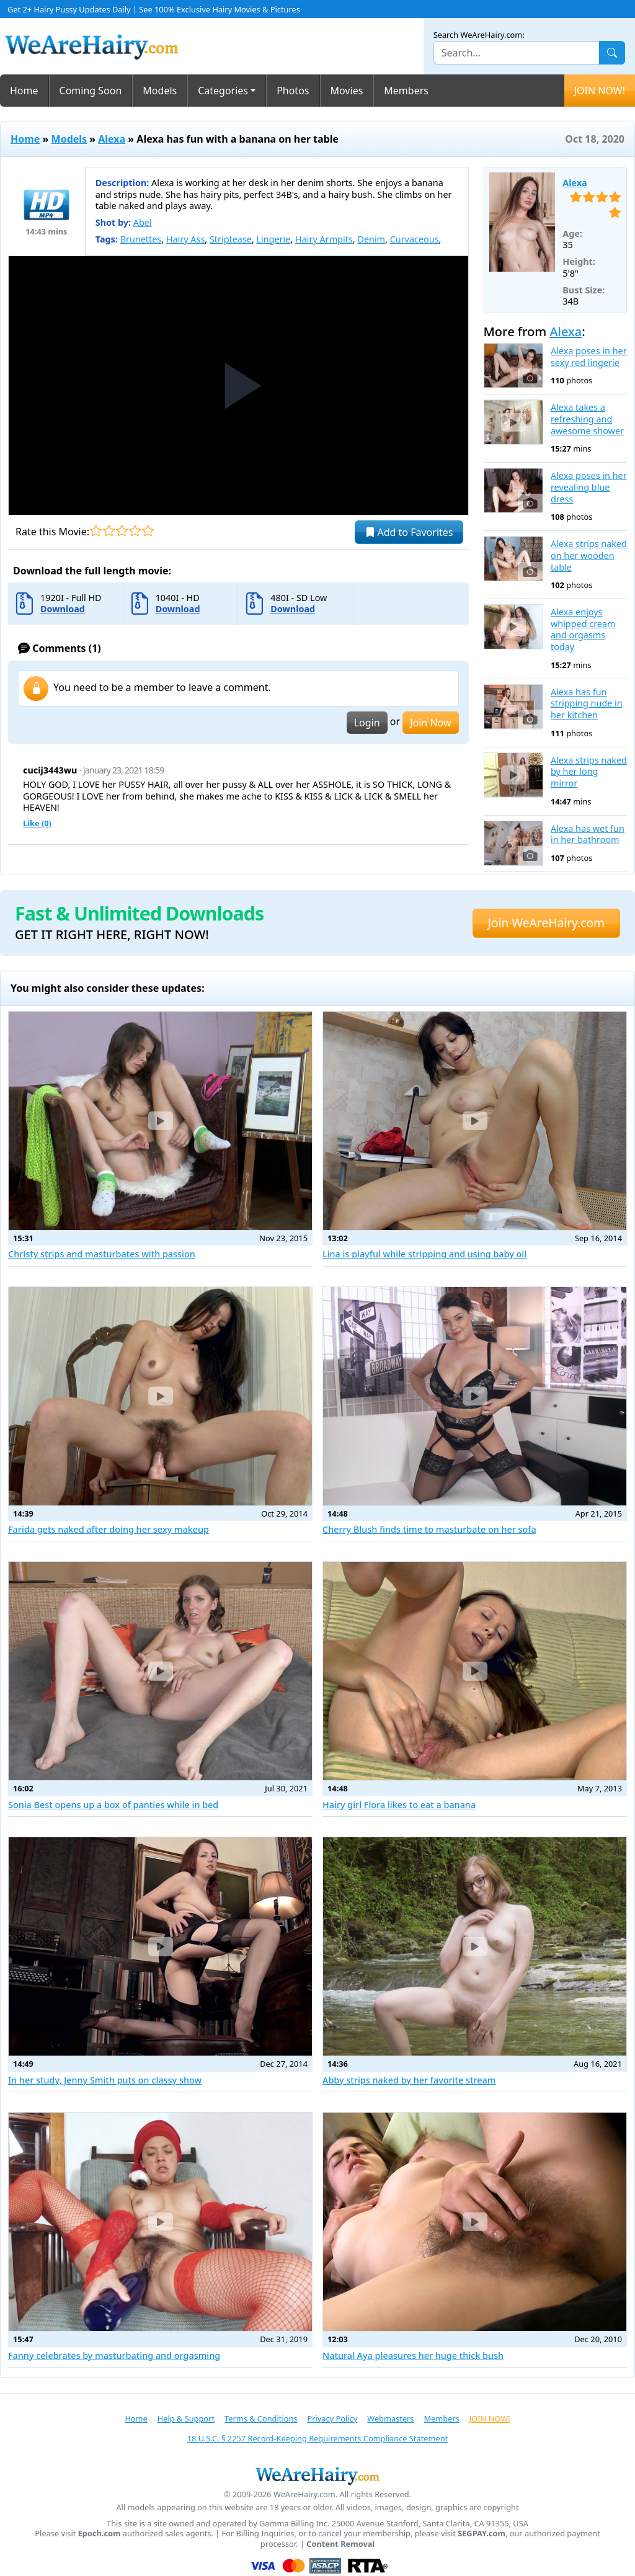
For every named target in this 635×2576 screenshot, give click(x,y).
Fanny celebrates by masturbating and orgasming (114, 2355)
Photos (293, 90)
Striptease (231, 239)
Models (160, 90)
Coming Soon (91, 90)
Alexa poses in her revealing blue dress (589, 487)
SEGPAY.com (481, 2533)
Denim (371, 239)
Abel (142, 222)
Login (367, 722)
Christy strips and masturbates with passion (101, 1254)
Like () (37, 823)
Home (24, 90)
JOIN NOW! (599, 90)
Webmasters (390, 2418)
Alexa (111, 139)
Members (406, 90)
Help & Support (186, 2418)
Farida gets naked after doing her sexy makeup (108, 1529)
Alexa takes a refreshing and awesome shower (587, 419)
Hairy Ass (185, 239)
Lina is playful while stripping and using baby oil (424, 1254)
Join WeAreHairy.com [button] (546, 922)
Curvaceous (414, 239)
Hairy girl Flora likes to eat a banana (399, 1805)
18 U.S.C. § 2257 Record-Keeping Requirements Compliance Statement (317, 2438)
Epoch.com (99, 2533)
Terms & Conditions (260, 2418)
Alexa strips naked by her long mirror (589, 772)
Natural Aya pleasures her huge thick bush (413, 2355)
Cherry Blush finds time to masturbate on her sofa (429, 1529)
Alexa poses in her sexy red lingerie (589, 356)
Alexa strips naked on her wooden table (589, 555)
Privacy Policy (332, 2418)
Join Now (430, 722)
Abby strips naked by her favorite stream (408, 2080)
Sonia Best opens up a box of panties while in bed (113, 1805)
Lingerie (274, 239)
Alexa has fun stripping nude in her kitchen (587, 704)
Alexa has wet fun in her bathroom (587, 834)
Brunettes (141, 239)
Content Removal (340, 2544)
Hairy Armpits (324, 239)
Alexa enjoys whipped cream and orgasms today (583, 630)
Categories (223, 90)
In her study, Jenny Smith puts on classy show (105, 2080)
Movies (347, 90)
